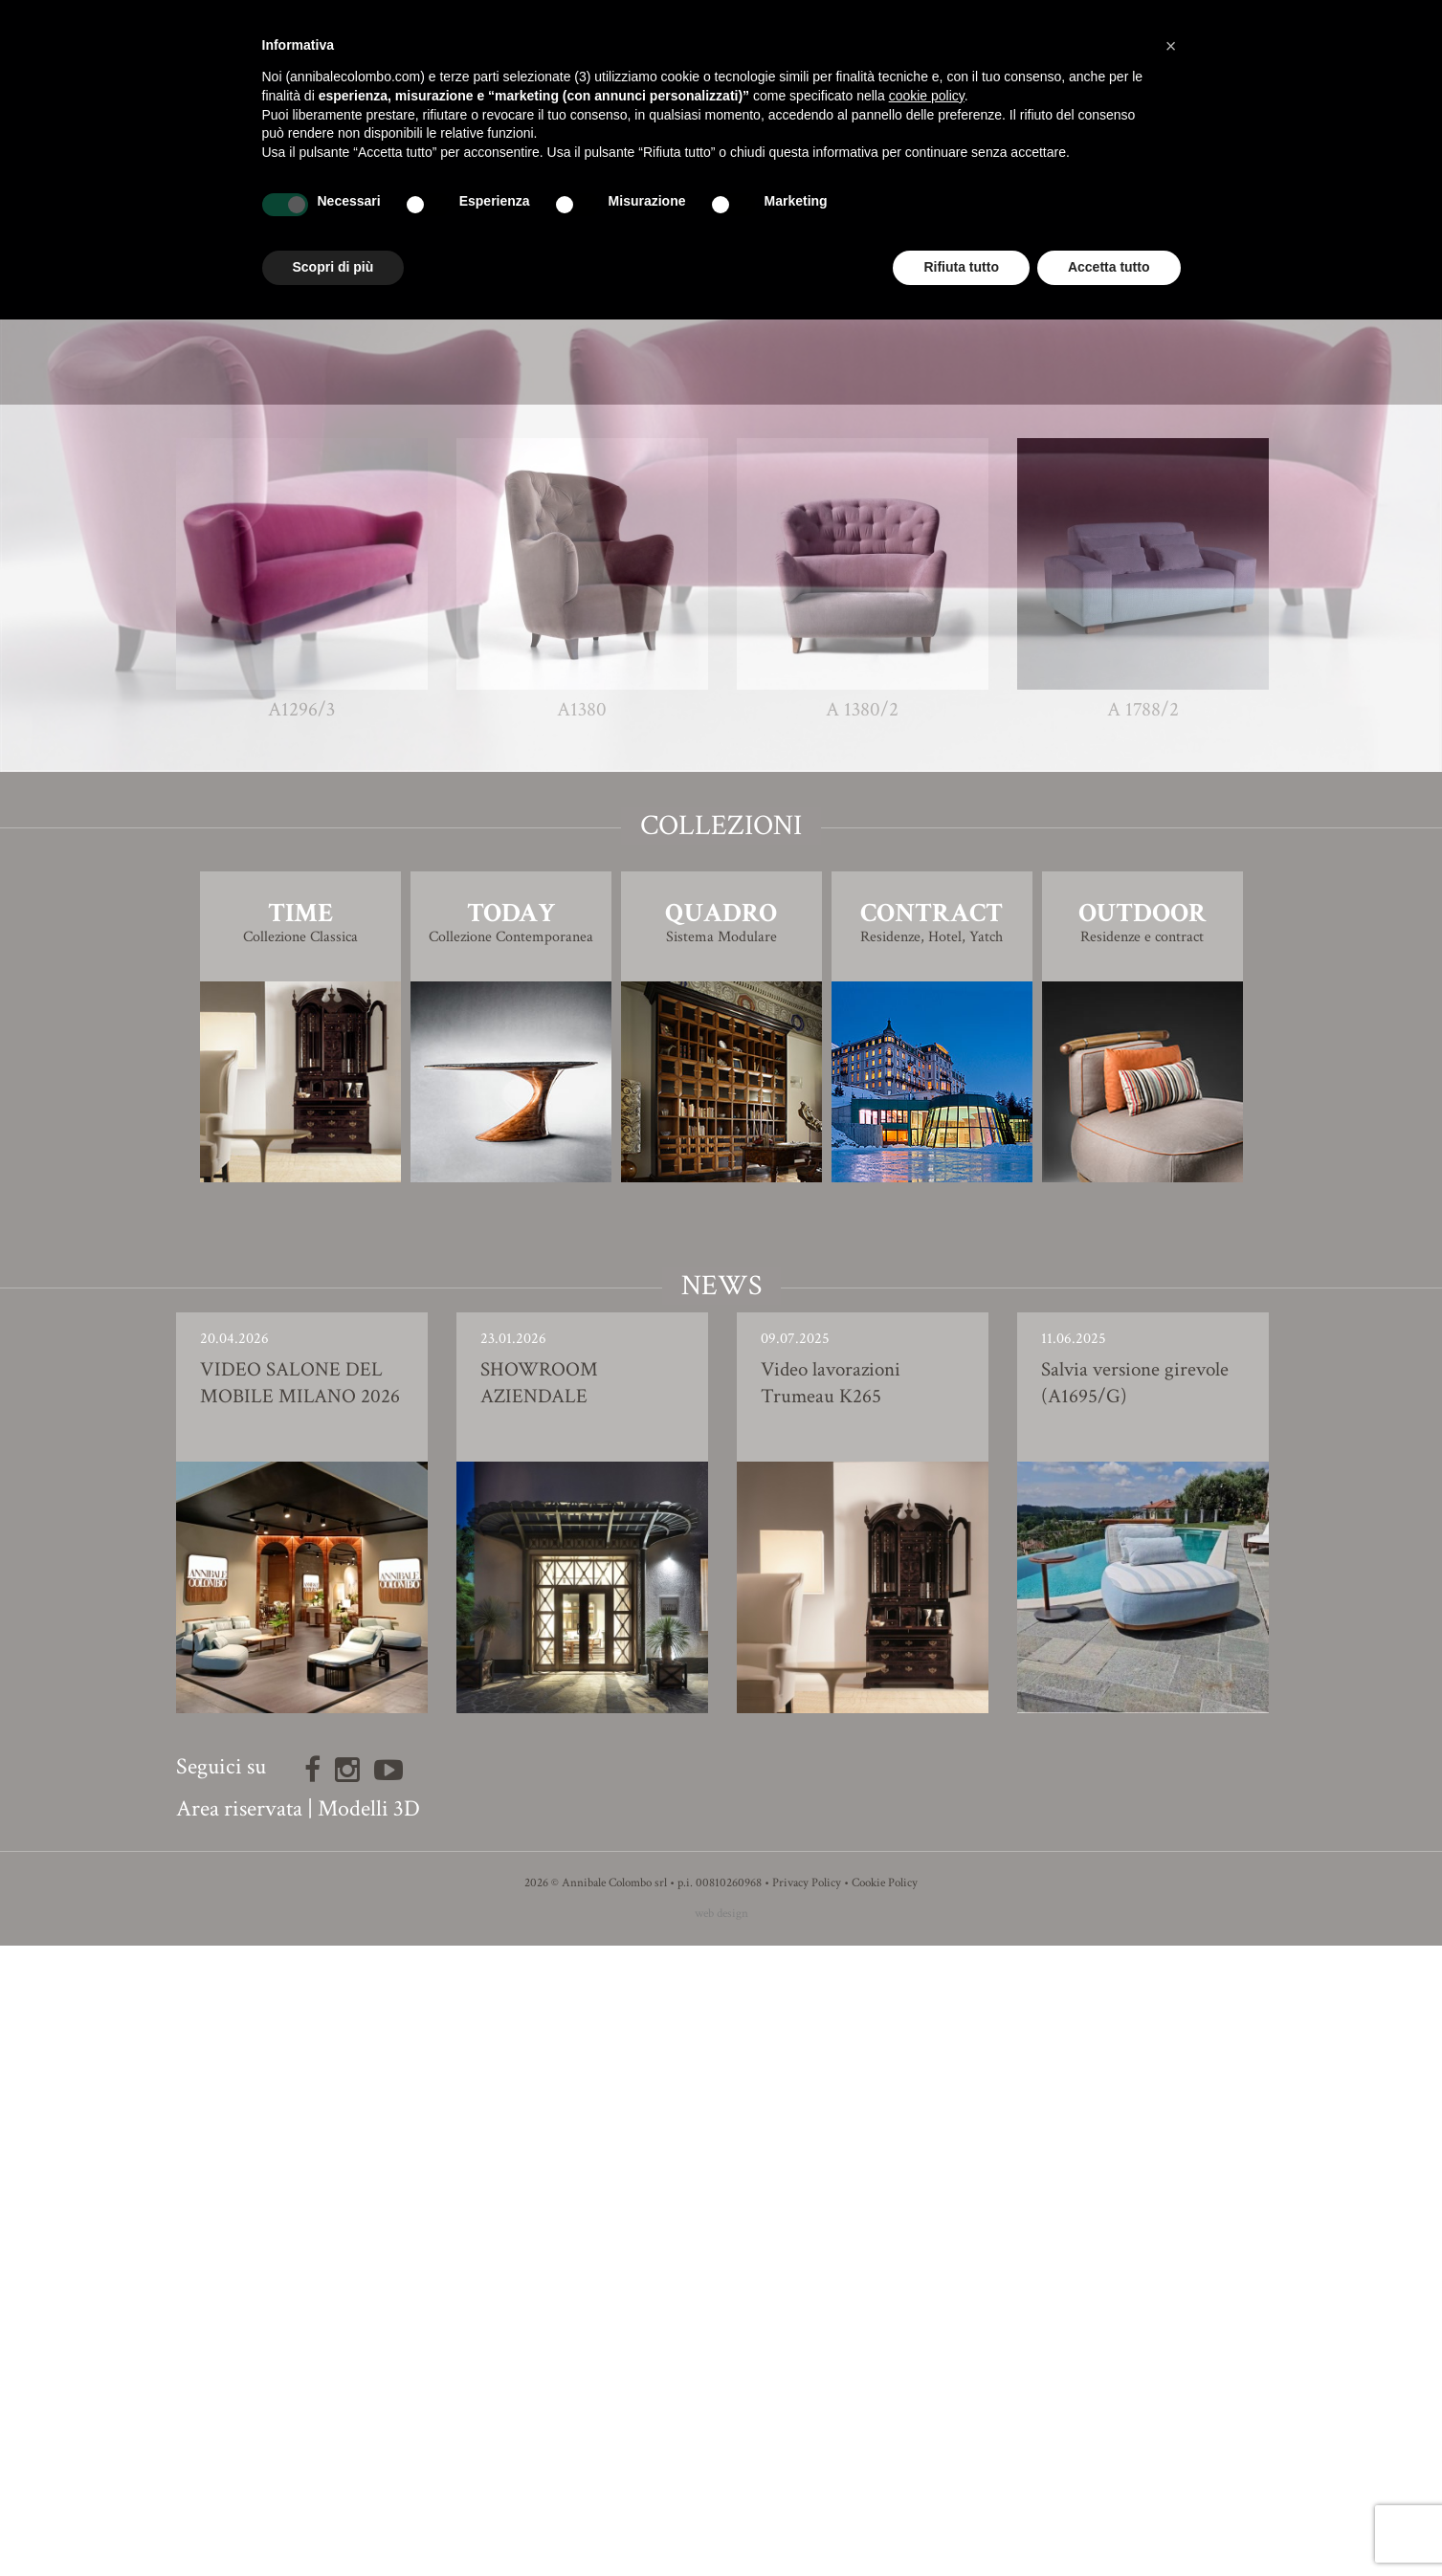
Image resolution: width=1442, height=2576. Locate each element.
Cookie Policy (885, 2513)
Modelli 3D (369, 2439)
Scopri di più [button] (333, 267)
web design (721, 2544)
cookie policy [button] (927, 95)
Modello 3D (721, 979)
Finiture (721, 925)
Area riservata (239, 2439)
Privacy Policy (806, 2513)
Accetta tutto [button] (1109, 267)
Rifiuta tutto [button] (961, 267)
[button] (1171, 46)
